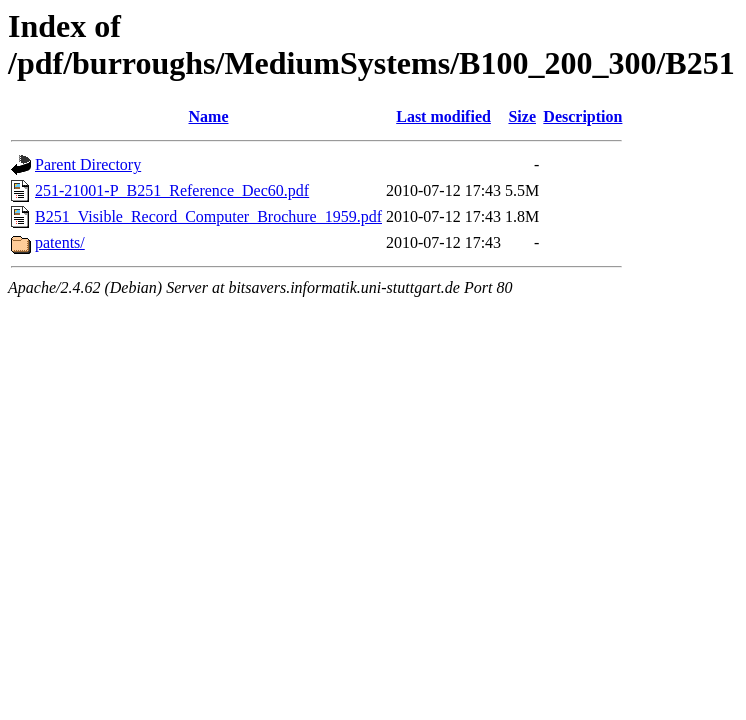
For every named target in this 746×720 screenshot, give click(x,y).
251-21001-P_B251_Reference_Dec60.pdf (172, 190)
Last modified (443, 116)
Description (582, 116)
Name (209, 116)
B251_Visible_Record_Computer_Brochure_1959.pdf (208, 216)
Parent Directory (88, 164)
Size (522, 116)
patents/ (60, 242)
